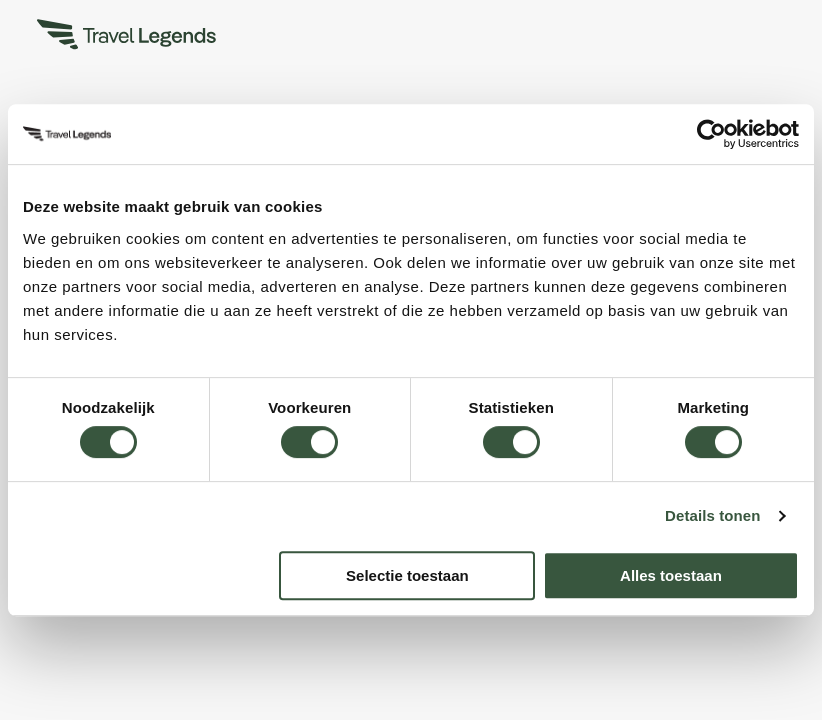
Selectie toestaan (407, 575)
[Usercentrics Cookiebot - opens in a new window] (711, 134)
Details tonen (712, 515)
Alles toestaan (671, 575)
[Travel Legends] (127, 38)
